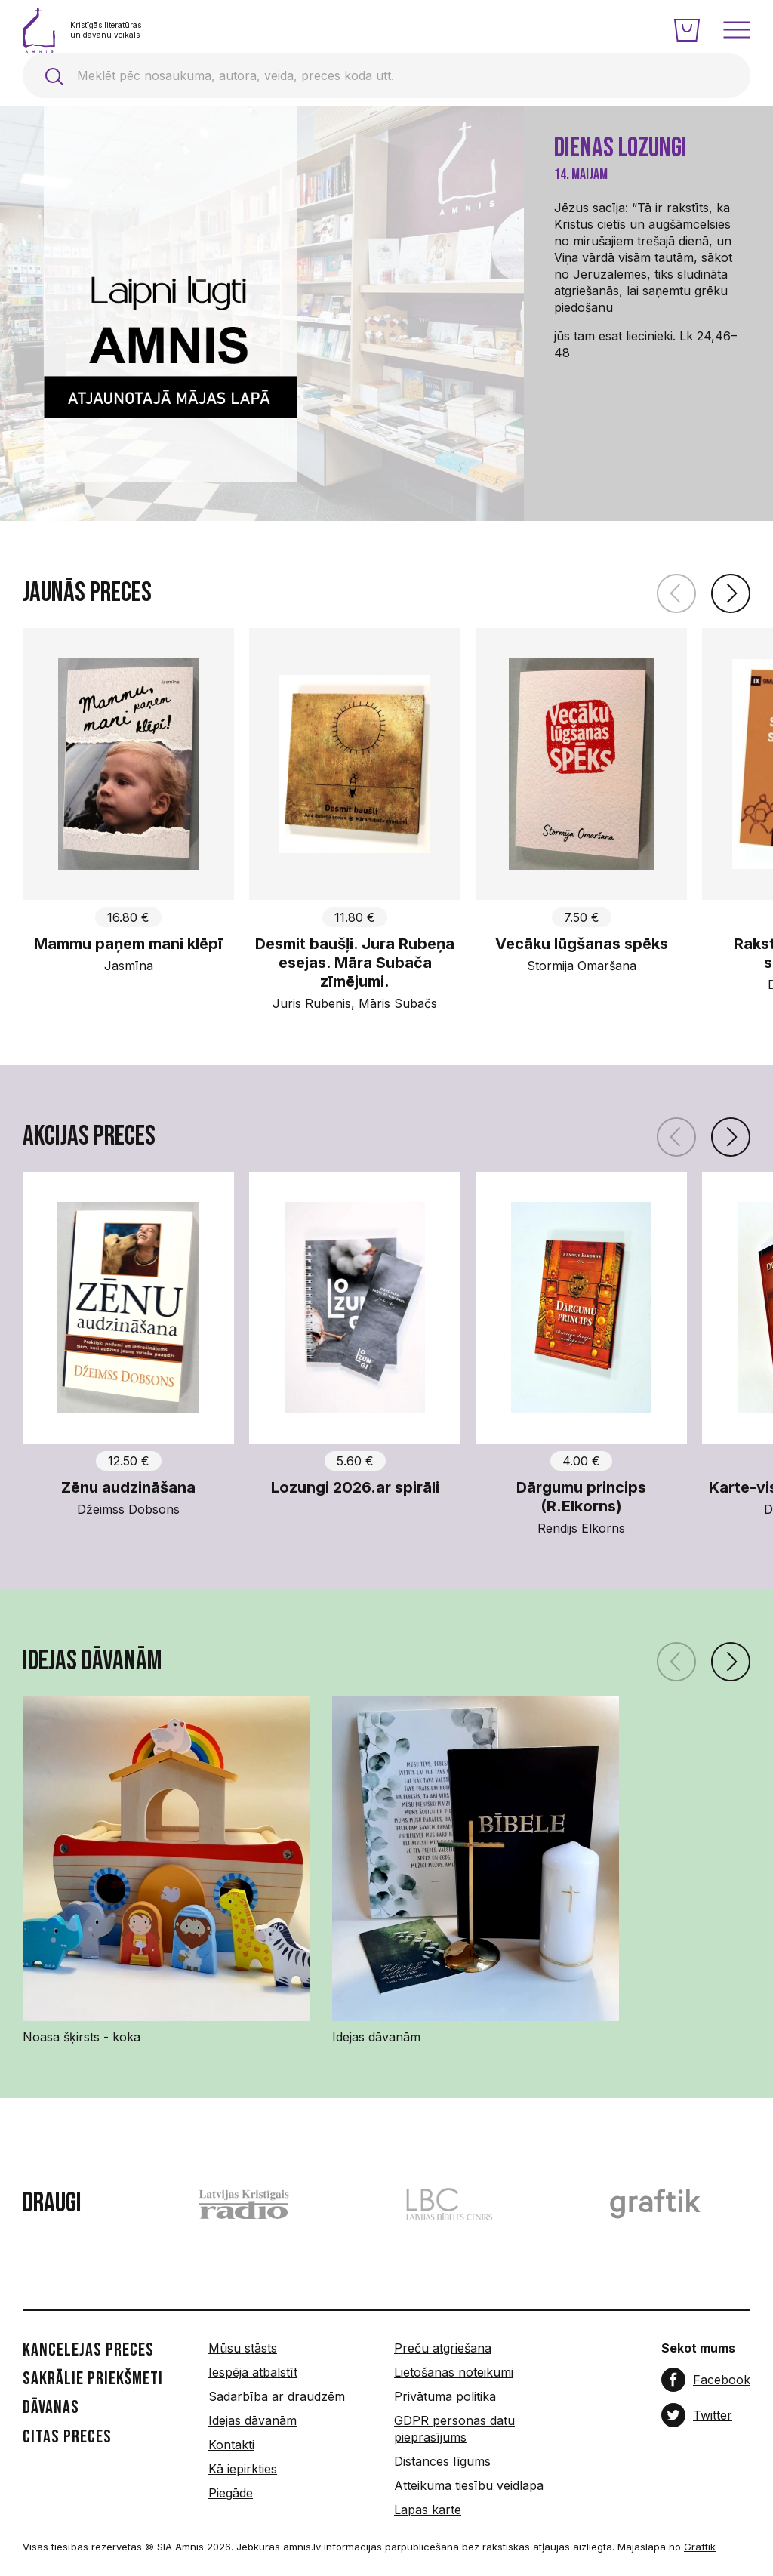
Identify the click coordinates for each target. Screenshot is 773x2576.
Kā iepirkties (242, 2468)
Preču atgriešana (442, 2348)
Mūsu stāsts (242, 2348)
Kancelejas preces (88, 2350)
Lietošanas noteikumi (453, 2372)
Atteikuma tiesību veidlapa (469, 2485)
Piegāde (230, 2493)
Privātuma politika (445, 2396)
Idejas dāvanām (252, 2420)
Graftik (700, 2547)
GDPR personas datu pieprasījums (454, 2429)
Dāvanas (51, 2407)
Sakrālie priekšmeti (93, 2379)
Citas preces (67, 2437)
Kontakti (231, 2444)
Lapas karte (427, 2509)
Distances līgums (442, 2461)
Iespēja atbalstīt (252, 2372)
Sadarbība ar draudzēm (276, 2396)
